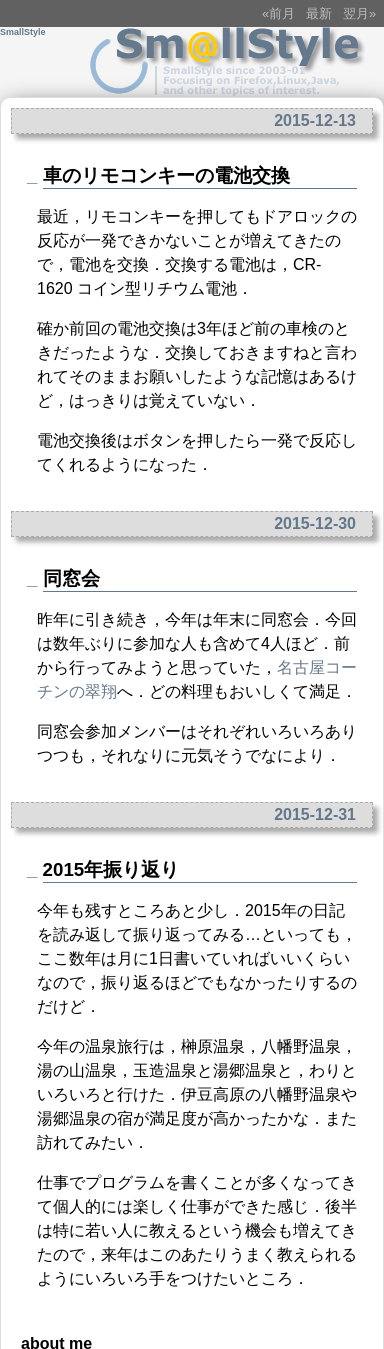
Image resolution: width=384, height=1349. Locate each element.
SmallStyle (23, 32)
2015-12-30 (315, 523)
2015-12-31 (315, 814)
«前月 (278, 13)
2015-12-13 (315, 120)
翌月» (359, 13)
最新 (319, 13)
